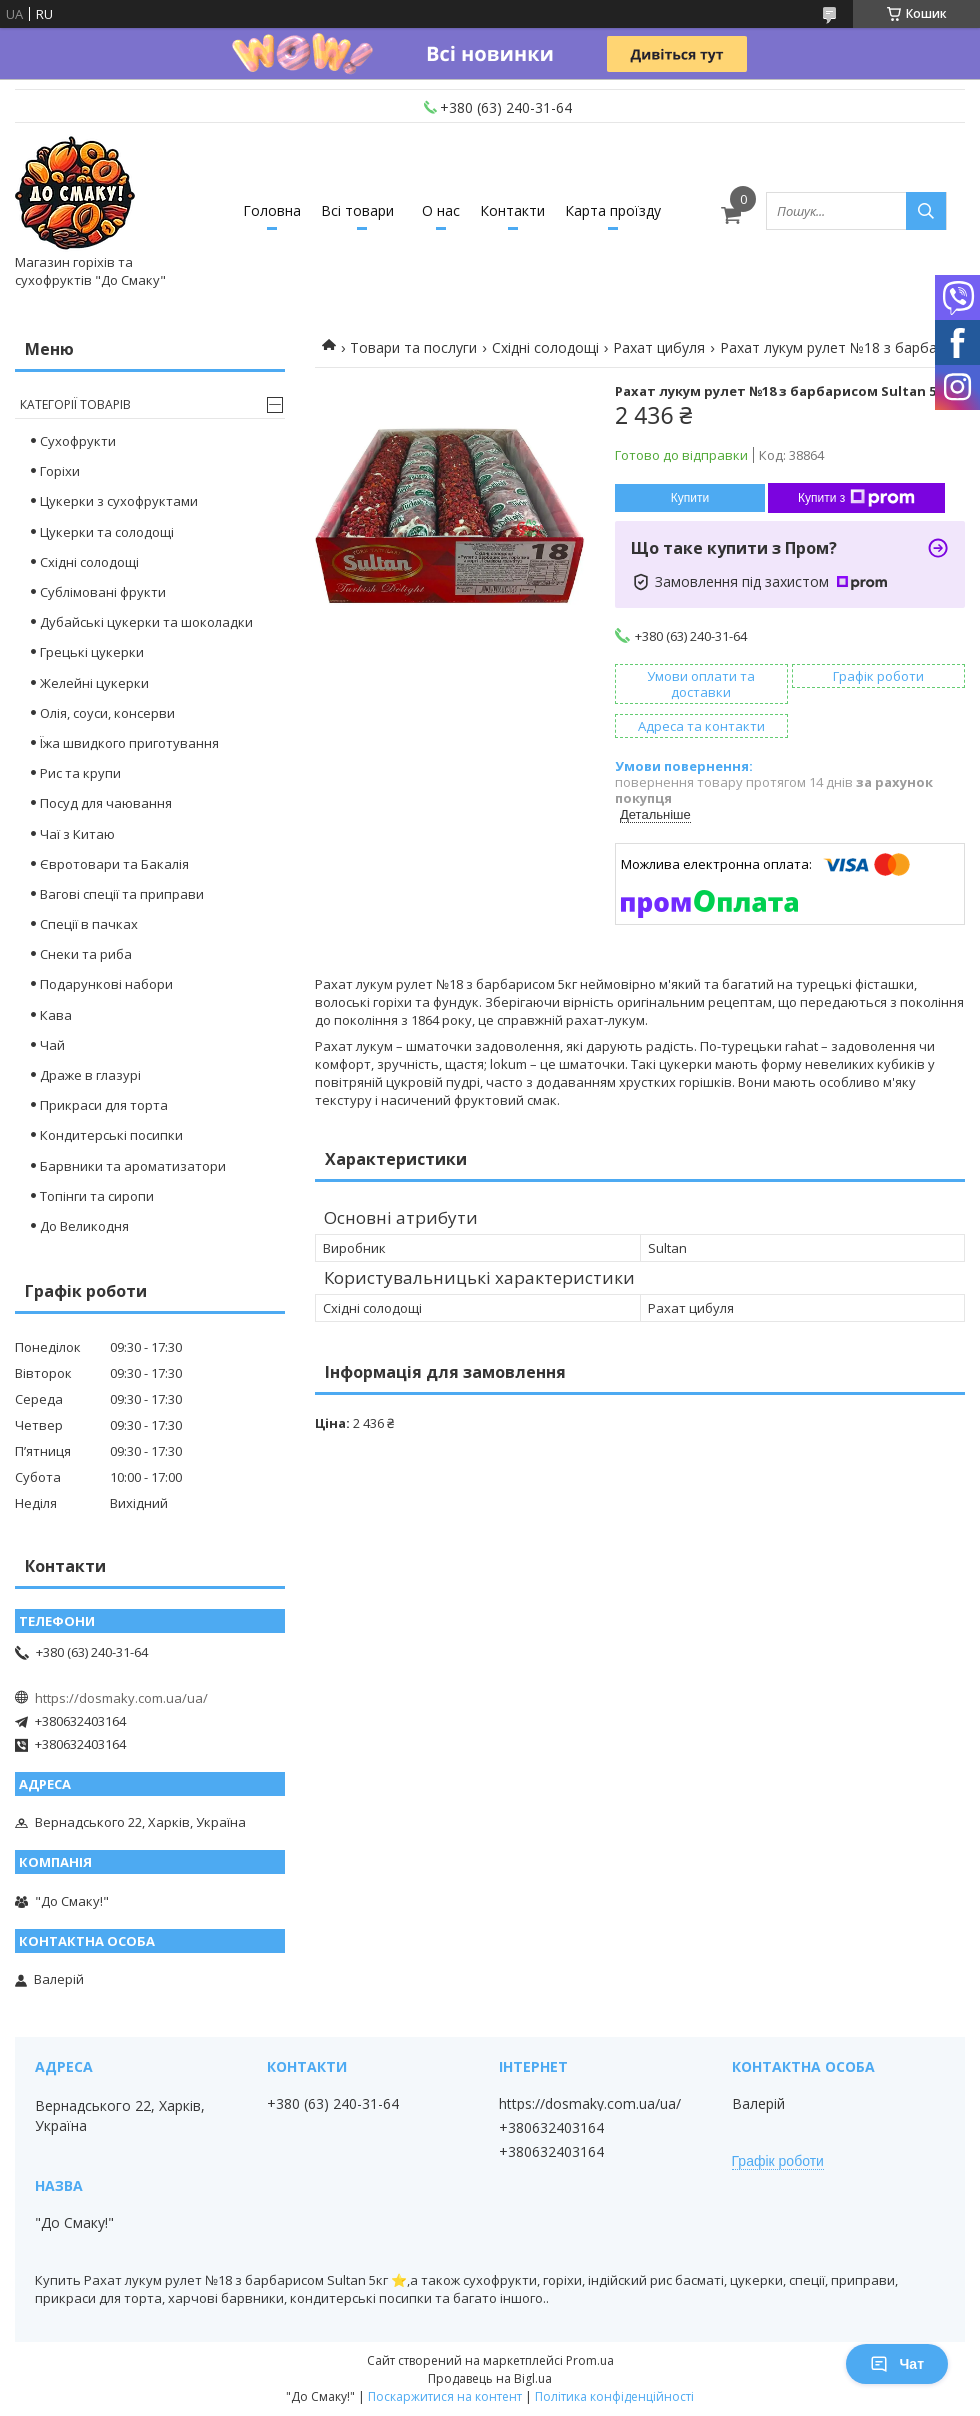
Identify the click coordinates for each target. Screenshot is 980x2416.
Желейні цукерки (94, 683)
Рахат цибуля (659, 347)
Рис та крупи (80, 773)
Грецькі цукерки (92, 652)
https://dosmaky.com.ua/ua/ (121, 1698)
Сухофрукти (78, 441)
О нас (441, 210)
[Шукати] (926, 211)
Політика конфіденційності (614, 2396)
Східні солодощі (545, 347)
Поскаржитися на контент (445, 2396)
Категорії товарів (75, 404)
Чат (897, 2364)
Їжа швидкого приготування (129, 743)
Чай (52, 1045)
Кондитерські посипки (111, 1135)
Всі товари (357, 210)
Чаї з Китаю (77, 834)
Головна (272, 210)
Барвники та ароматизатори (133, 1166)
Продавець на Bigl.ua (490, 2378)
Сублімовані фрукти (103, 592)
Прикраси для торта (104, 1105)
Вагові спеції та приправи (122, 894)
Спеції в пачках (89, 924)
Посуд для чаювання (106, 803)
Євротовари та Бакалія (114, 864)
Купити (690, 498)
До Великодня (84, 1226)
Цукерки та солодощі (107, 532)
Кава (56, 1015)
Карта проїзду (613, 210)
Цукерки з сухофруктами (119, 501)
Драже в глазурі (90, 1075)
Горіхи (60, 471)
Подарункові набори (106, 984)
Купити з (856, 498)
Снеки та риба (86, 954)
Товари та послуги (413, 347)
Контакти (512, 210)
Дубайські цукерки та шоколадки (146, 622)
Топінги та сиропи (97, 1196)
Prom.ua (590, 2360)
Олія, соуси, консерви (107, 713)
